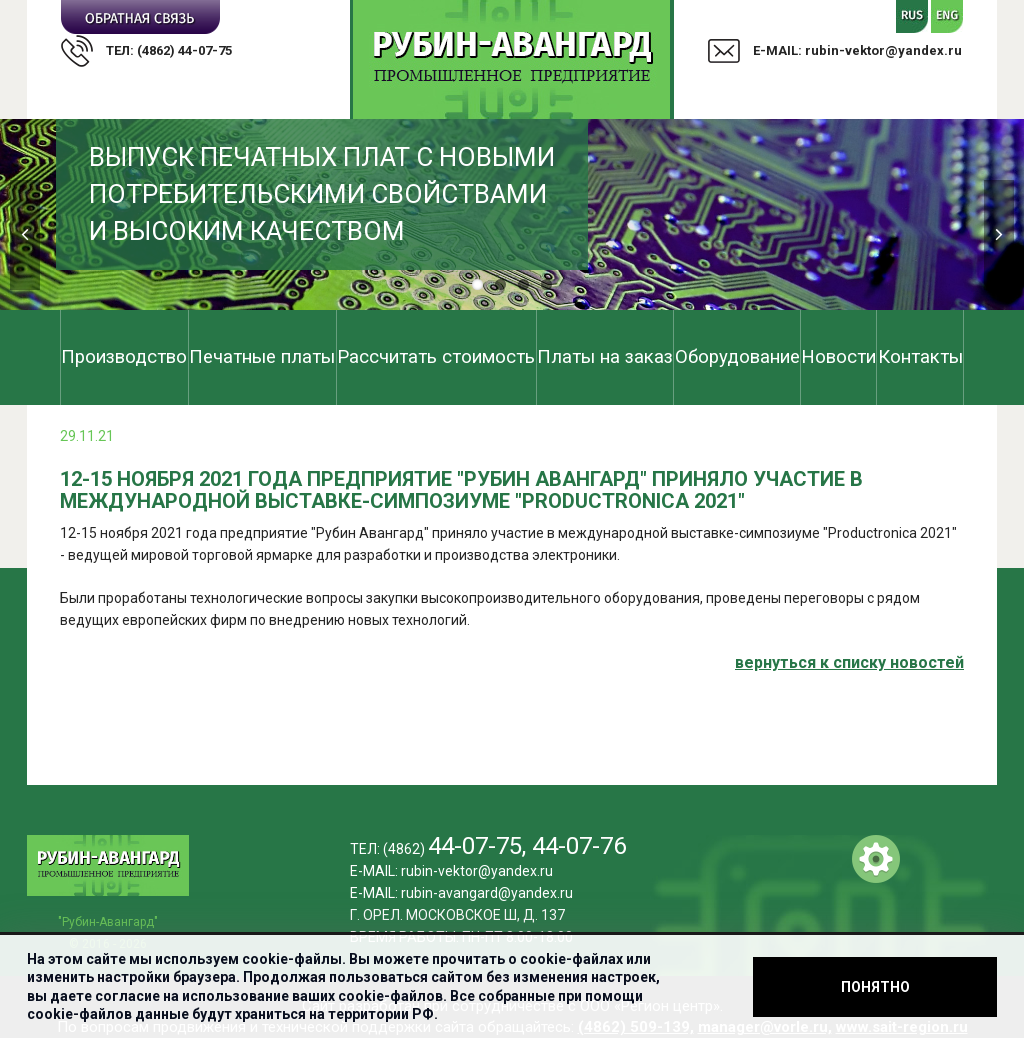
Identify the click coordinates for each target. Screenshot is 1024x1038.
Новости (838, 357)
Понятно (875, 987)
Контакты (920, 357)
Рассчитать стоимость (436, 357)
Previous (25, 235)
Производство (124, 357)
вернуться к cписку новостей (849, 662)
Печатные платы (262, 357)
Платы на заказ (605, 357)
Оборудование (737, 357)
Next (999, 235)
